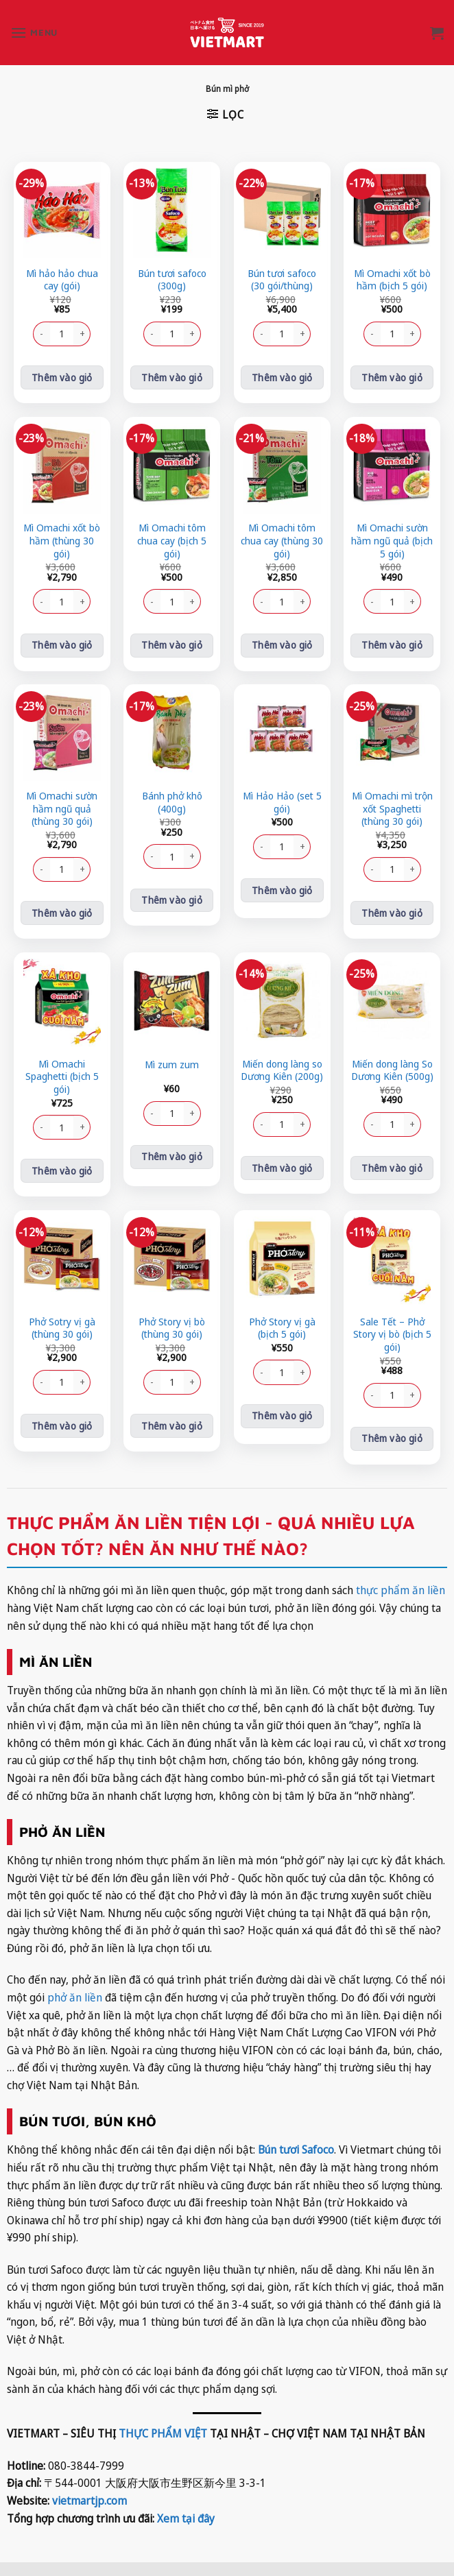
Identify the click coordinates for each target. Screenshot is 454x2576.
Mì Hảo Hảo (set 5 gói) (282, 802)
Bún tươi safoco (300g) (172, 280)
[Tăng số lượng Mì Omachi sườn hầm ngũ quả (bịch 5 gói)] (413, 601)
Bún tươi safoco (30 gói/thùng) (282, 280)
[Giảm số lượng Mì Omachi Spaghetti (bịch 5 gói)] (41, 1127)
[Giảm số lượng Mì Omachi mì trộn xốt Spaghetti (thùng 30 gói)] (371, 869)
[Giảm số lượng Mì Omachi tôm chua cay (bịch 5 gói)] (151, 601)
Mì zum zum (172, 1065)
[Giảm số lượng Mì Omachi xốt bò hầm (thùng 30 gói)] (41, 601)
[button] (34, 32)
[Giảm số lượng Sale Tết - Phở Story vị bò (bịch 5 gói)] (371, 1395)
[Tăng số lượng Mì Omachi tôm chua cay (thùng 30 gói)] (302, 601)
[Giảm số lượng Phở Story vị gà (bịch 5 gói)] (261, 1372)
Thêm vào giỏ (62, 377)
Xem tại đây (186, 2518)
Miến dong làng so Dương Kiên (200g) (282, 1070)
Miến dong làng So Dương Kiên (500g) (392, 1070)
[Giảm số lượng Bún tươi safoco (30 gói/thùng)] (261, 334)
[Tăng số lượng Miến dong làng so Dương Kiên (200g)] (302, 1124)
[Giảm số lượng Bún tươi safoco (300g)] (151, 334)
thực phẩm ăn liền (399, 1590)
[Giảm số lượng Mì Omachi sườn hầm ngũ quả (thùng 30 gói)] (41, 869)
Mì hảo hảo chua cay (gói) (62, 280)
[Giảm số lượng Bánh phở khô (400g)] (151, 856)
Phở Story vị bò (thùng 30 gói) (172, 1328)
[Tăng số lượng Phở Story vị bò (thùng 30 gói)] (192, 1382)
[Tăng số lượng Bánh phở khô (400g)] (192, 856)
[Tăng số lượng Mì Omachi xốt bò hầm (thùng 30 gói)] (82, 601)
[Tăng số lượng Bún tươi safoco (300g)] (192, 334)
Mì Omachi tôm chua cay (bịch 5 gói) (171, 540)
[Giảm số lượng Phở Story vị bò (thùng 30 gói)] (151, 1382)
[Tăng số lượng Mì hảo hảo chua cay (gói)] (82, 334)
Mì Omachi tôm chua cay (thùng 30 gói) (282, 540)
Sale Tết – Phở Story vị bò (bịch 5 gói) (392, 1334)
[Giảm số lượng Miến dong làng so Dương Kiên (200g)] (261, 1124)
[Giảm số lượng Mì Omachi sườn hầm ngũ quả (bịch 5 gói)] (371, 601)
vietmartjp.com (89, 2500)
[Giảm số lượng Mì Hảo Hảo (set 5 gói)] (261, 846)
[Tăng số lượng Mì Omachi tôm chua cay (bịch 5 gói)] (192, 601)
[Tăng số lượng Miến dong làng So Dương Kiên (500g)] (413, 1124)
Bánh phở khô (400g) (172, 802)
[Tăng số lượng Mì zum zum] (192, 1113)
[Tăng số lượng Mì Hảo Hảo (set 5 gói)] (302, 846)
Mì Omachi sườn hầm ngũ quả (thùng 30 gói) (61, 809)
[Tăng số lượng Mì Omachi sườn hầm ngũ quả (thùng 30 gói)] (82, 869)
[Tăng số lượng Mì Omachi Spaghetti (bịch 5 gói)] (82, 1127)
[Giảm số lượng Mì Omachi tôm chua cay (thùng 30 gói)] (261, 601)
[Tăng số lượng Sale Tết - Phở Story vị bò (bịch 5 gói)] (413, 1395)
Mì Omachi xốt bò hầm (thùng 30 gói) (61, 540)
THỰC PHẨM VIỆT (163, 2433)
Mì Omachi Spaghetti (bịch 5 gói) (62, 1077)
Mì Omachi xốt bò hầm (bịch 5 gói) (392, 280)
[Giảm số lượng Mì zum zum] (151, 1113)
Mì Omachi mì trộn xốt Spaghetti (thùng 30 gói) (392, 809)
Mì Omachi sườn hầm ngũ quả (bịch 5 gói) (392, 540)
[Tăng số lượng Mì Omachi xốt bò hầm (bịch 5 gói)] (413, 334)
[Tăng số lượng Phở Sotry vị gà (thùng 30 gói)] (82, 1382)
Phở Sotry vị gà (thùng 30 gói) (62, 1328)
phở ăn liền (74, 1997)
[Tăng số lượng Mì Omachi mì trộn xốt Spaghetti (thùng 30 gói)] (413, 869)
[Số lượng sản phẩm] (61, 334)
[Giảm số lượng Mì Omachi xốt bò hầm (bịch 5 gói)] (371, 334)
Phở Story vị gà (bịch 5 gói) (282, 1328)
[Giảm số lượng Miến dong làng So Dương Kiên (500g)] (371, 1124)
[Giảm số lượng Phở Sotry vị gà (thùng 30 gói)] (41, 1382)
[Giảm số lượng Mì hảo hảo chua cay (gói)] (41, 334)
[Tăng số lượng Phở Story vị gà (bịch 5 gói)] (302, 1372)
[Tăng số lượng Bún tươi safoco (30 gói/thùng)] (302, 334)
